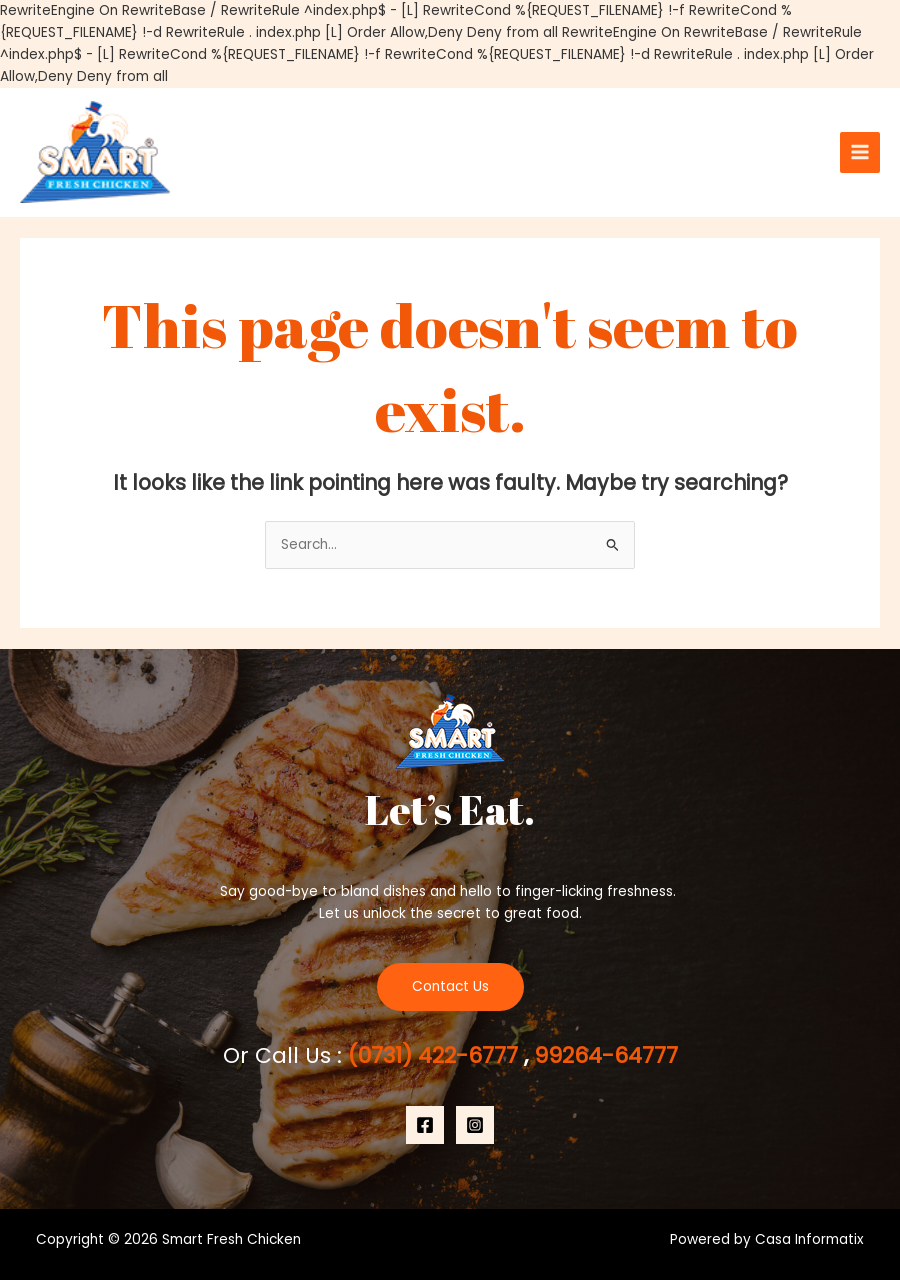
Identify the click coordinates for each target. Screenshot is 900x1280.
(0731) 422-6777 (436, 1055)
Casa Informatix (809, 1239)
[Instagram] (475, 1125)
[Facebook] (425, 1125)
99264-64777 (603, 1055)
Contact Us (450, 986)
